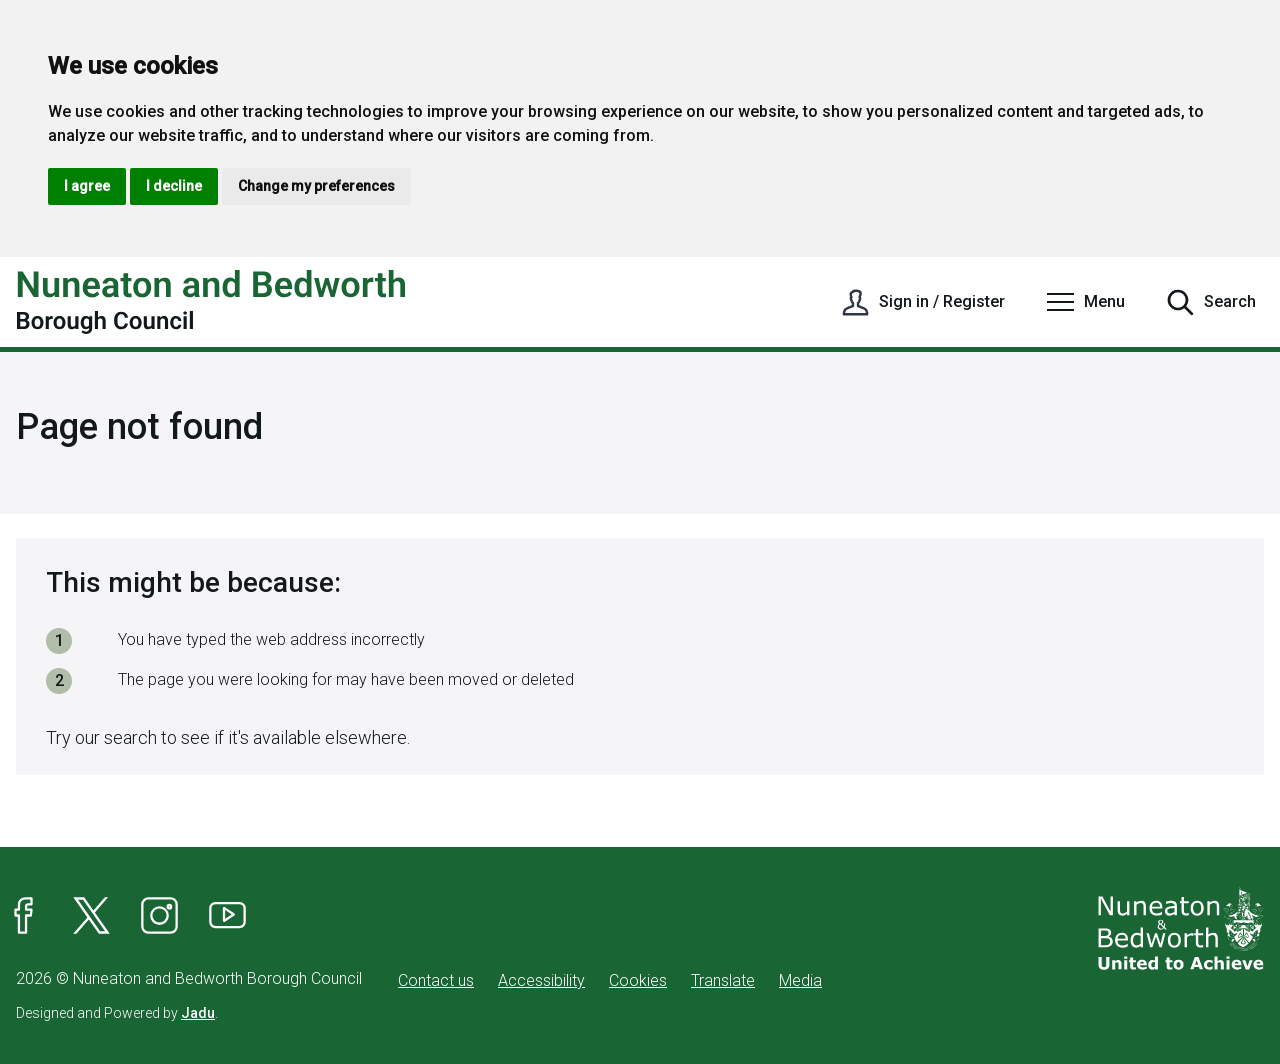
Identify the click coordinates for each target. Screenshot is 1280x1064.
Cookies (638, 980)
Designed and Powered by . (117, 1013)
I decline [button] (174, 186)
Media (800, 980)
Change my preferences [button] (316, 186)
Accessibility (541, 980)
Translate (723, 980)
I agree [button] (87, 186)
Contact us (436, 980)
